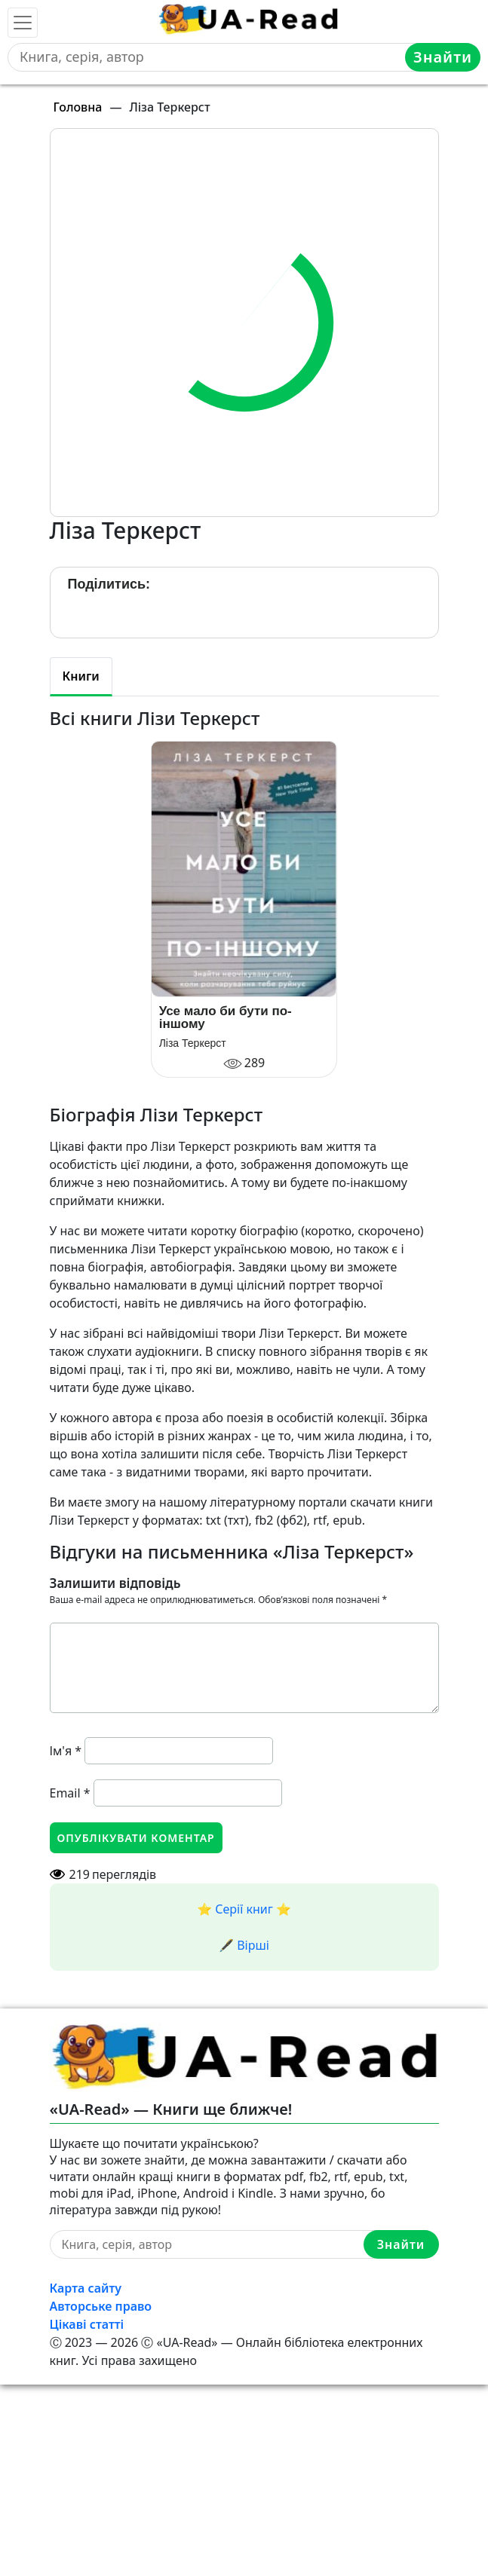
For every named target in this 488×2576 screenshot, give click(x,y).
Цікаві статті (87, 2324)
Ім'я (66, 1750)
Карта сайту (86, 2288)
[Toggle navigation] (23, 23)
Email (70, 1793)
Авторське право (101, 2306)
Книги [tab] (81, 676)
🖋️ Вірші (244, 1945)
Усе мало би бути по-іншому (225, 1017)
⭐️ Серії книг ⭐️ (244, 1909)
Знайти (442, 57)
